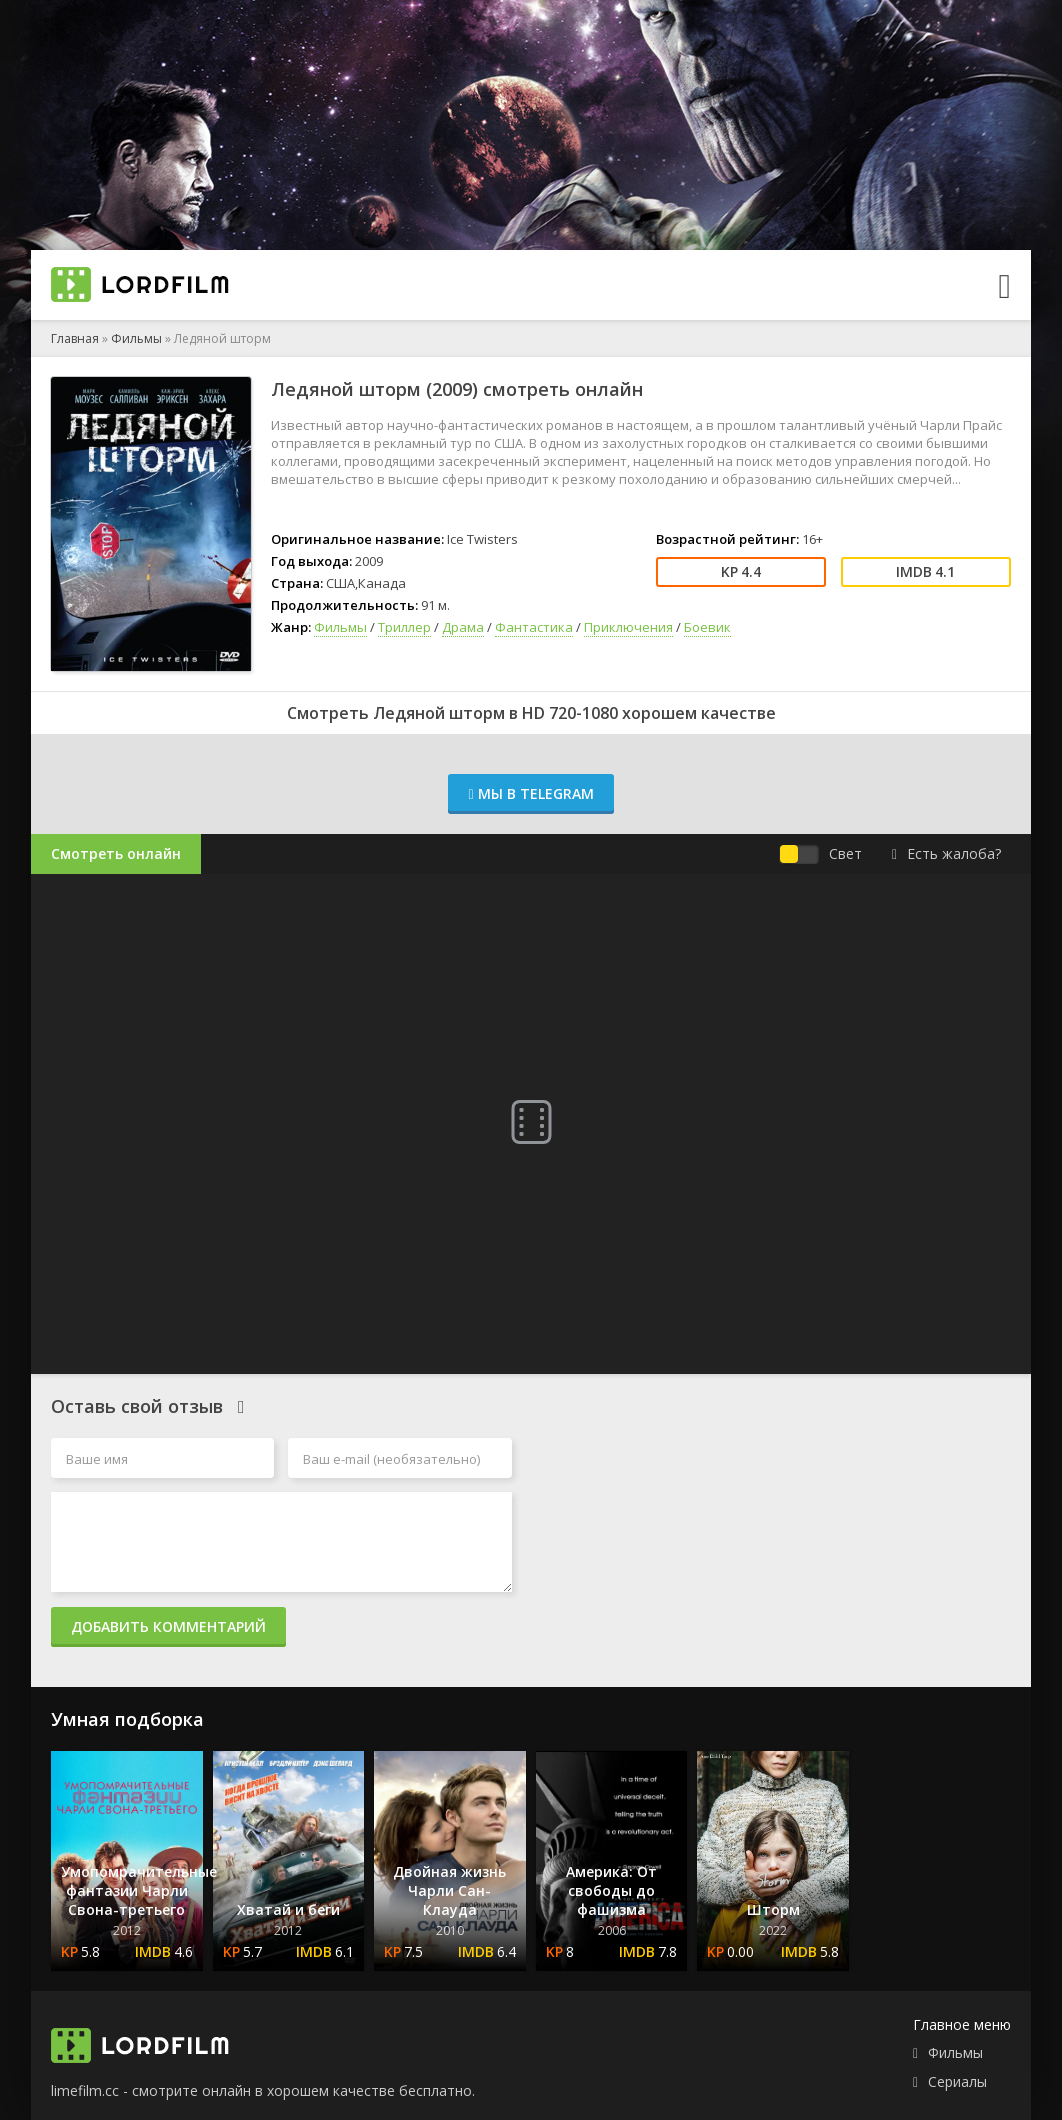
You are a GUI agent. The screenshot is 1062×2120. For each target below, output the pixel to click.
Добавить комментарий (168, 1626)
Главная (75, 338)
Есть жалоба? (946, 853)
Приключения (628, 627)
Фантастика (534, 627)
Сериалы (957, 2081)
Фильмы (136, 338)
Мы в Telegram (530, 793)
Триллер (404, 627)
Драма (463, 627)
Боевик (707, 627)
